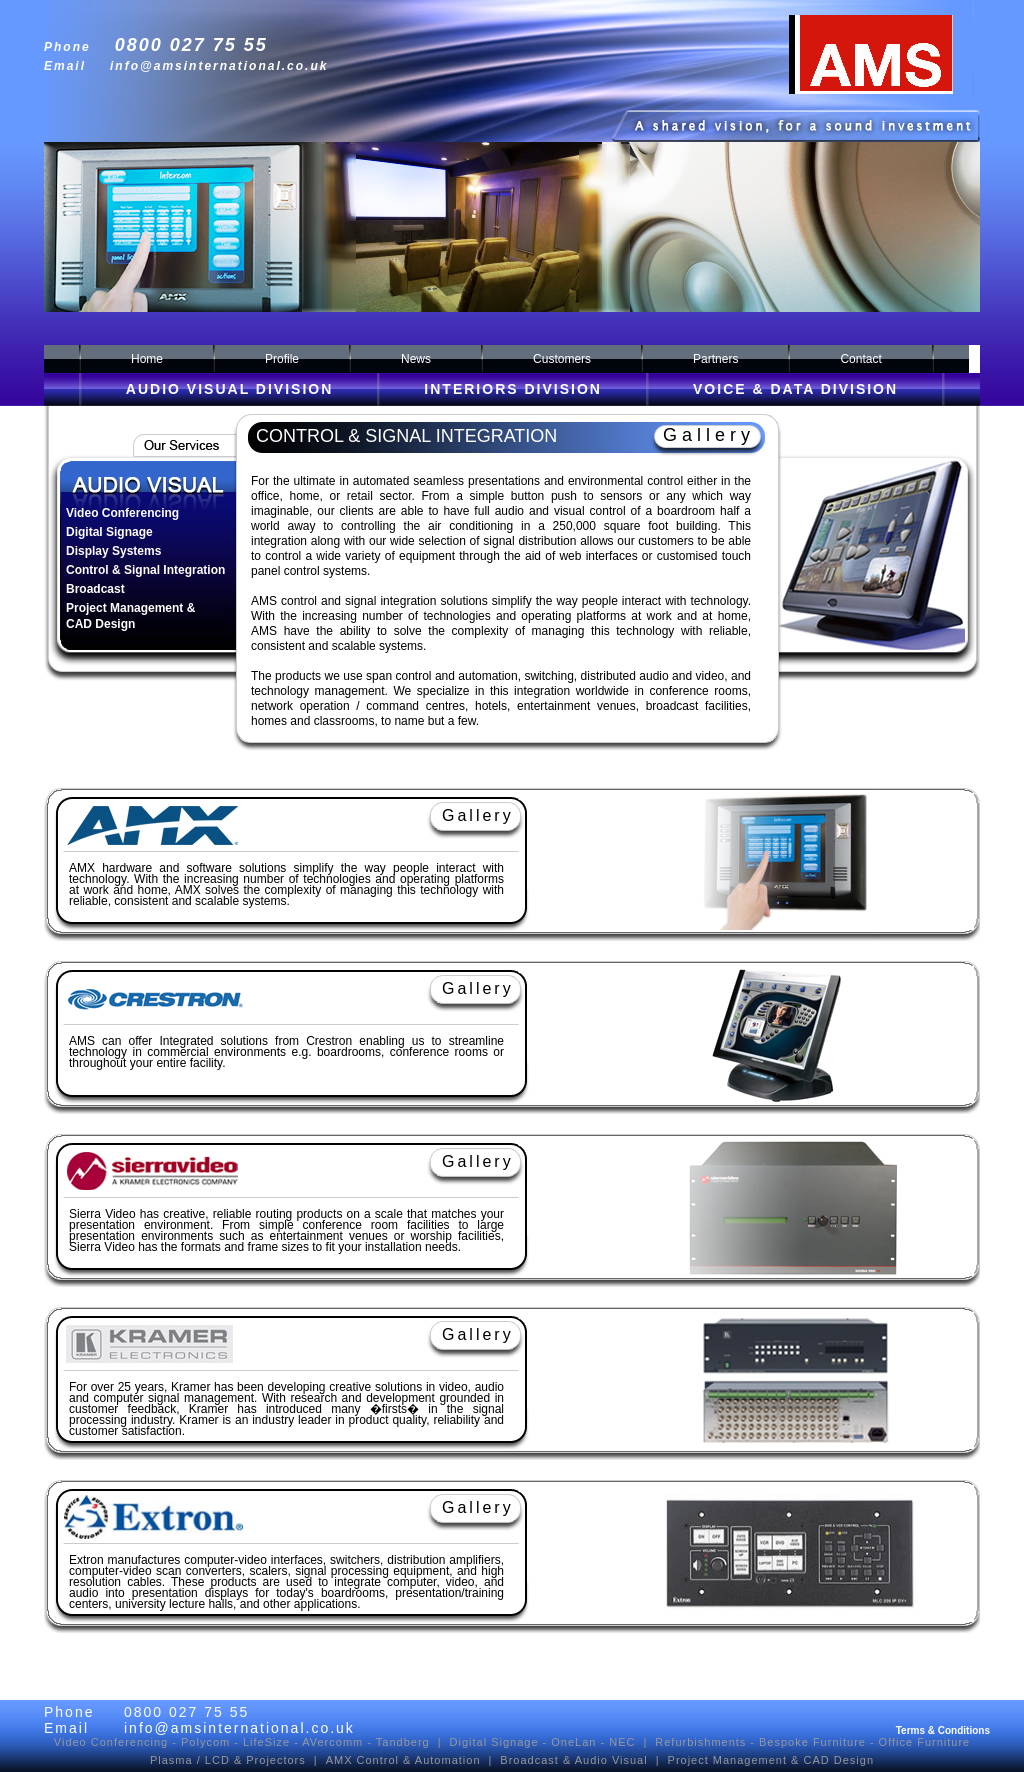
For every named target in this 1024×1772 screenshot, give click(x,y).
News (416, 359)
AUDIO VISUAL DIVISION (229, 393)
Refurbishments (700, 1742)
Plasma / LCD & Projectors (228, 1760)
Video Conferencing (122, 513)
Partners (715, 359)
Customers (562, 359)
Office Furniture (925, 1742)
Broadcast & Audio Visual (573, 1760)
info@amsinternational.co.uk (219, 66)
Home (147, 359)
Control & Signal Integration (145, 570)
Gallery (709, 435)
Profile (282, 359)
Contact (860, 359)
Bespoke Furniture (812, 1742)
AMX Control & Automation (403, 1760)
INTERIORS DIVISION (513, 393)
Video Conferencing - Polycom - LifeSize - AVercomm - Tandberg (242, 1742)
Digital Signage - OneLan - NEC (543, 1742)
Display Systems (113, 551)
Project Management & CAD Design (771, 1760)
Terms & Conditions (943, 1730)
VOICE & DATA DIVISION (795, 393)
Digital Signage (109, 532)
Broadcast (95, 589)
